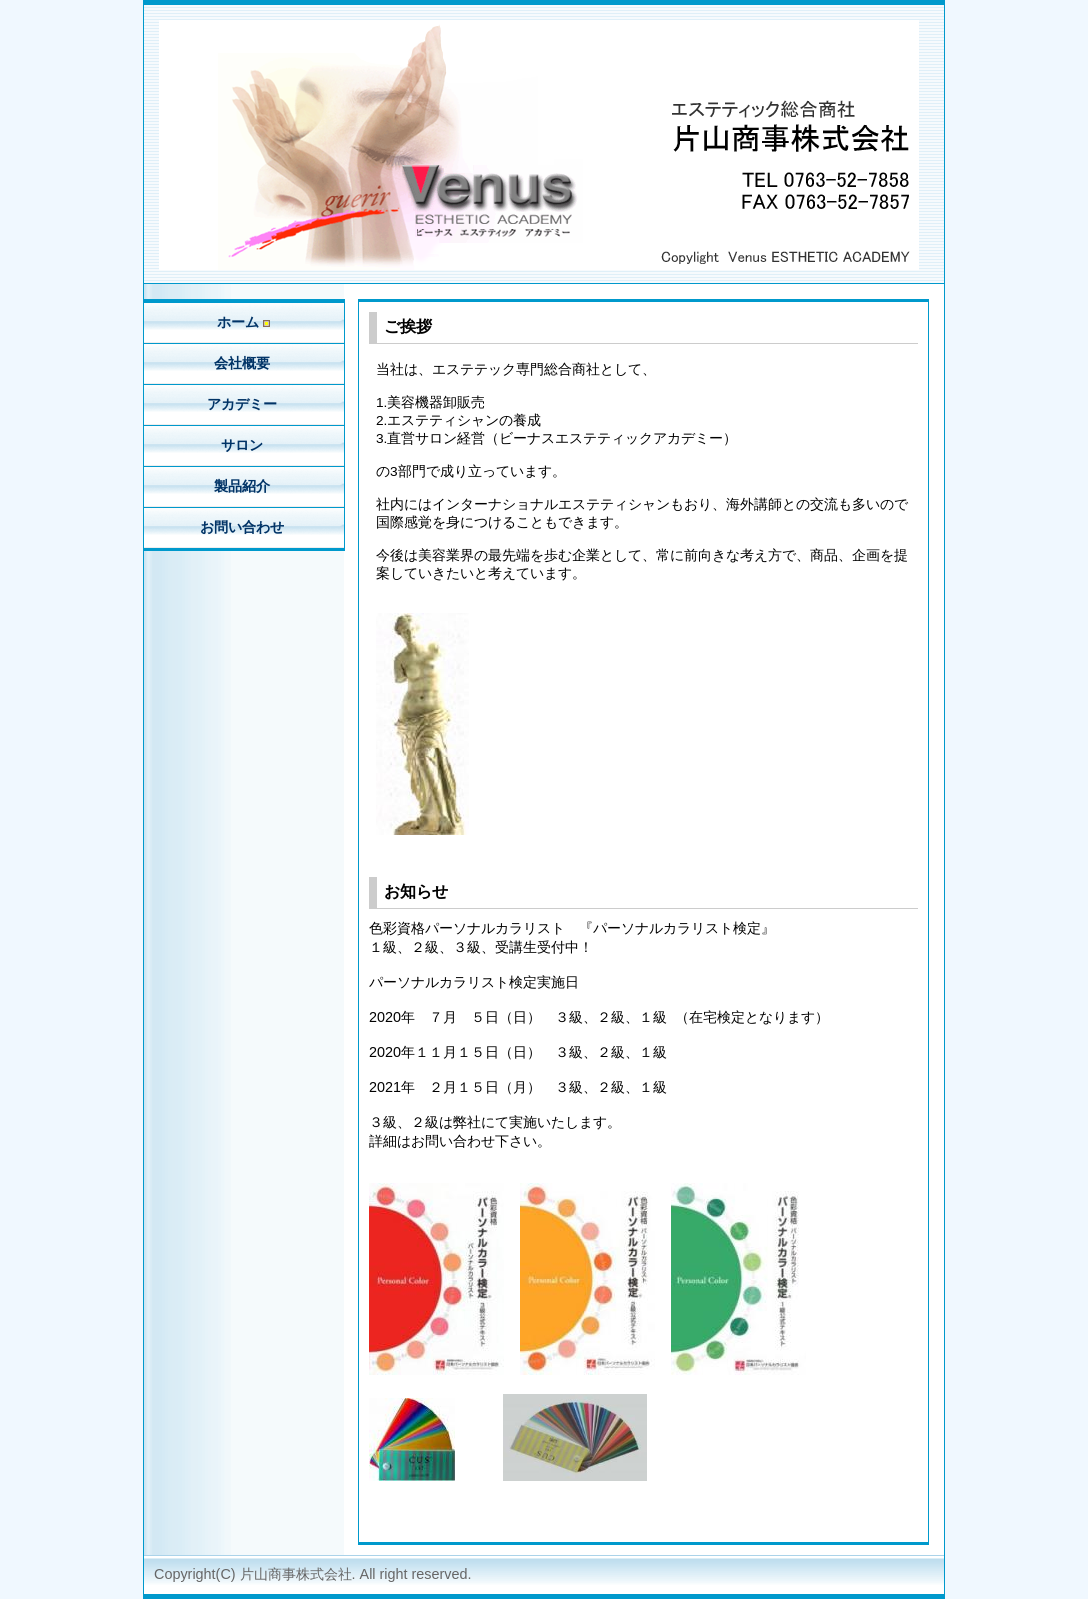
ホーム (243, 322)
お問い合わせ (244, 527)
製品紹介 (244, 486)
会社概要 (244, 363)
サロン (244, 445)
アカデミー (244, 404)
